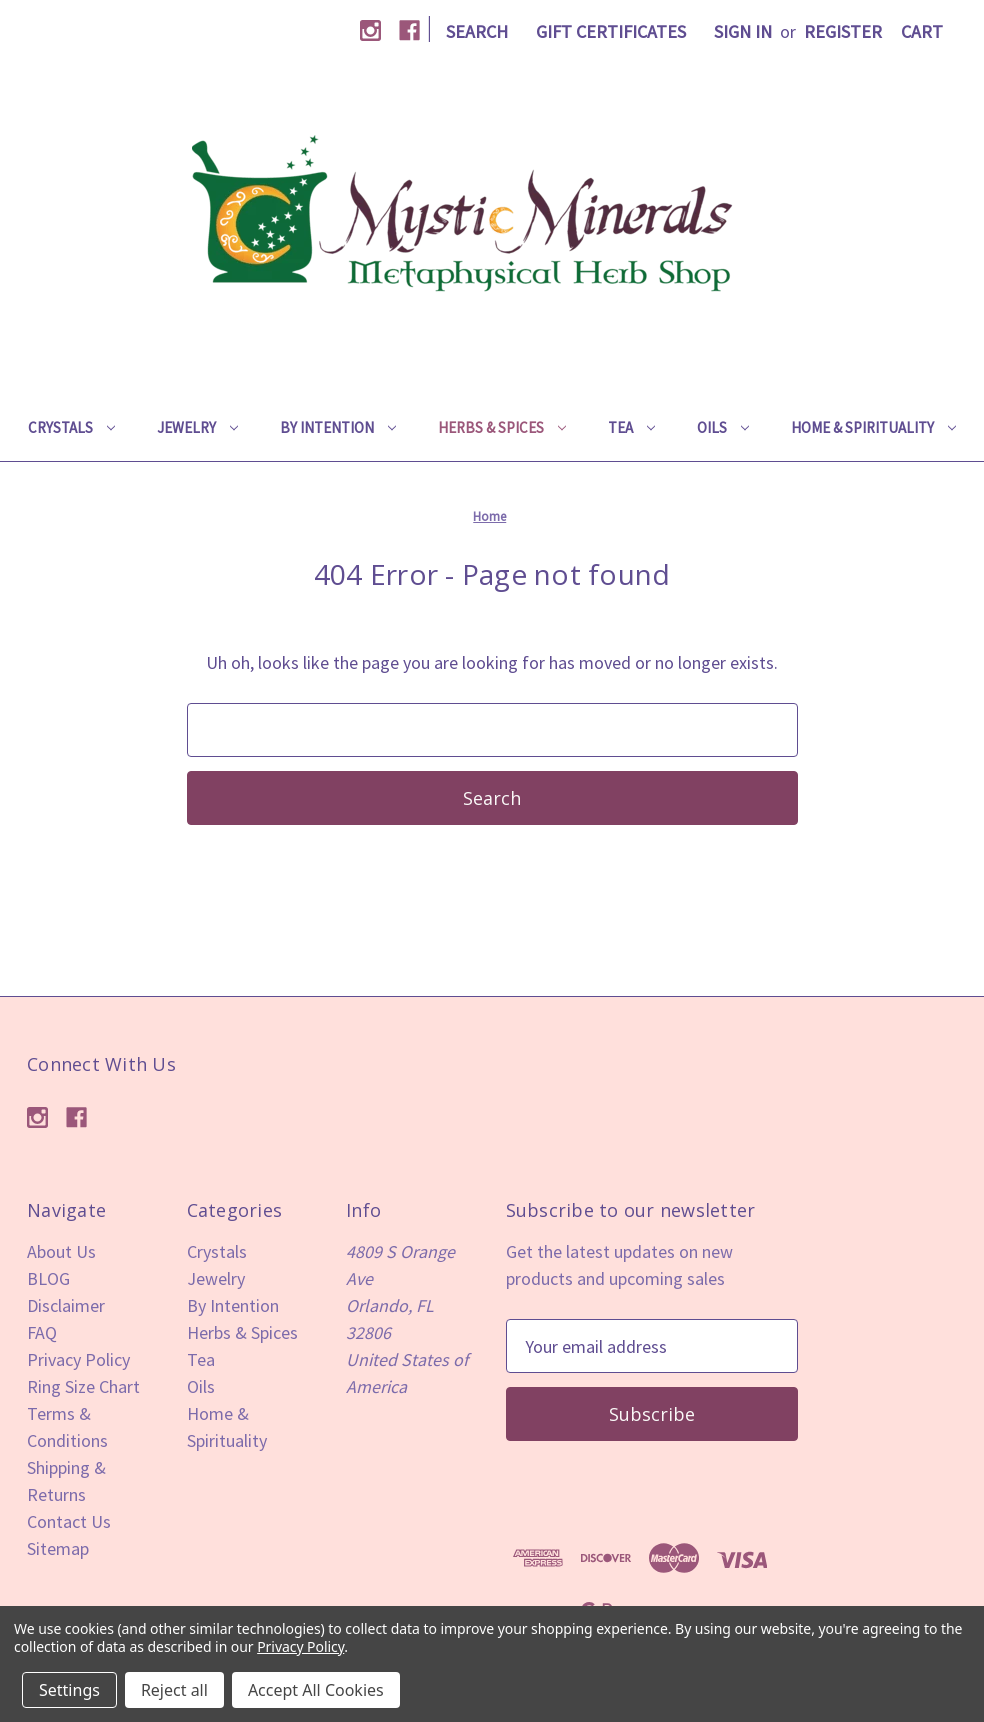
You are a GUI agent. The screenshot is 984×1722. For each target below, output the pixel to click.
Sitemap (58, 1548)
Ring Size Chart (83, 1386)
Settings (69, 1690)
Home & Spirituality (873, 427)
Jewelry (197, 427)
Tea (631, 427)
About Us (61, 1251)
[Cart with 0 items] (922, 31)
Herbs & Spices (502, 427)
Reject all (174, 1690)
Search (477, 31)
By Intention (338, 427)
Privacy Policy (78, 1359)
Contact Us (69, 1521)
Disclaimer (66, 1305)
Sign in (743, 31)
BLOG (48, 1278)
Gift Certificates (611, 31)
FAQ (42, 1332)
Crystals (71, 427)
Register (843, 31)
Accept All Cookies (316, 1690)
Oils (723, 427)
